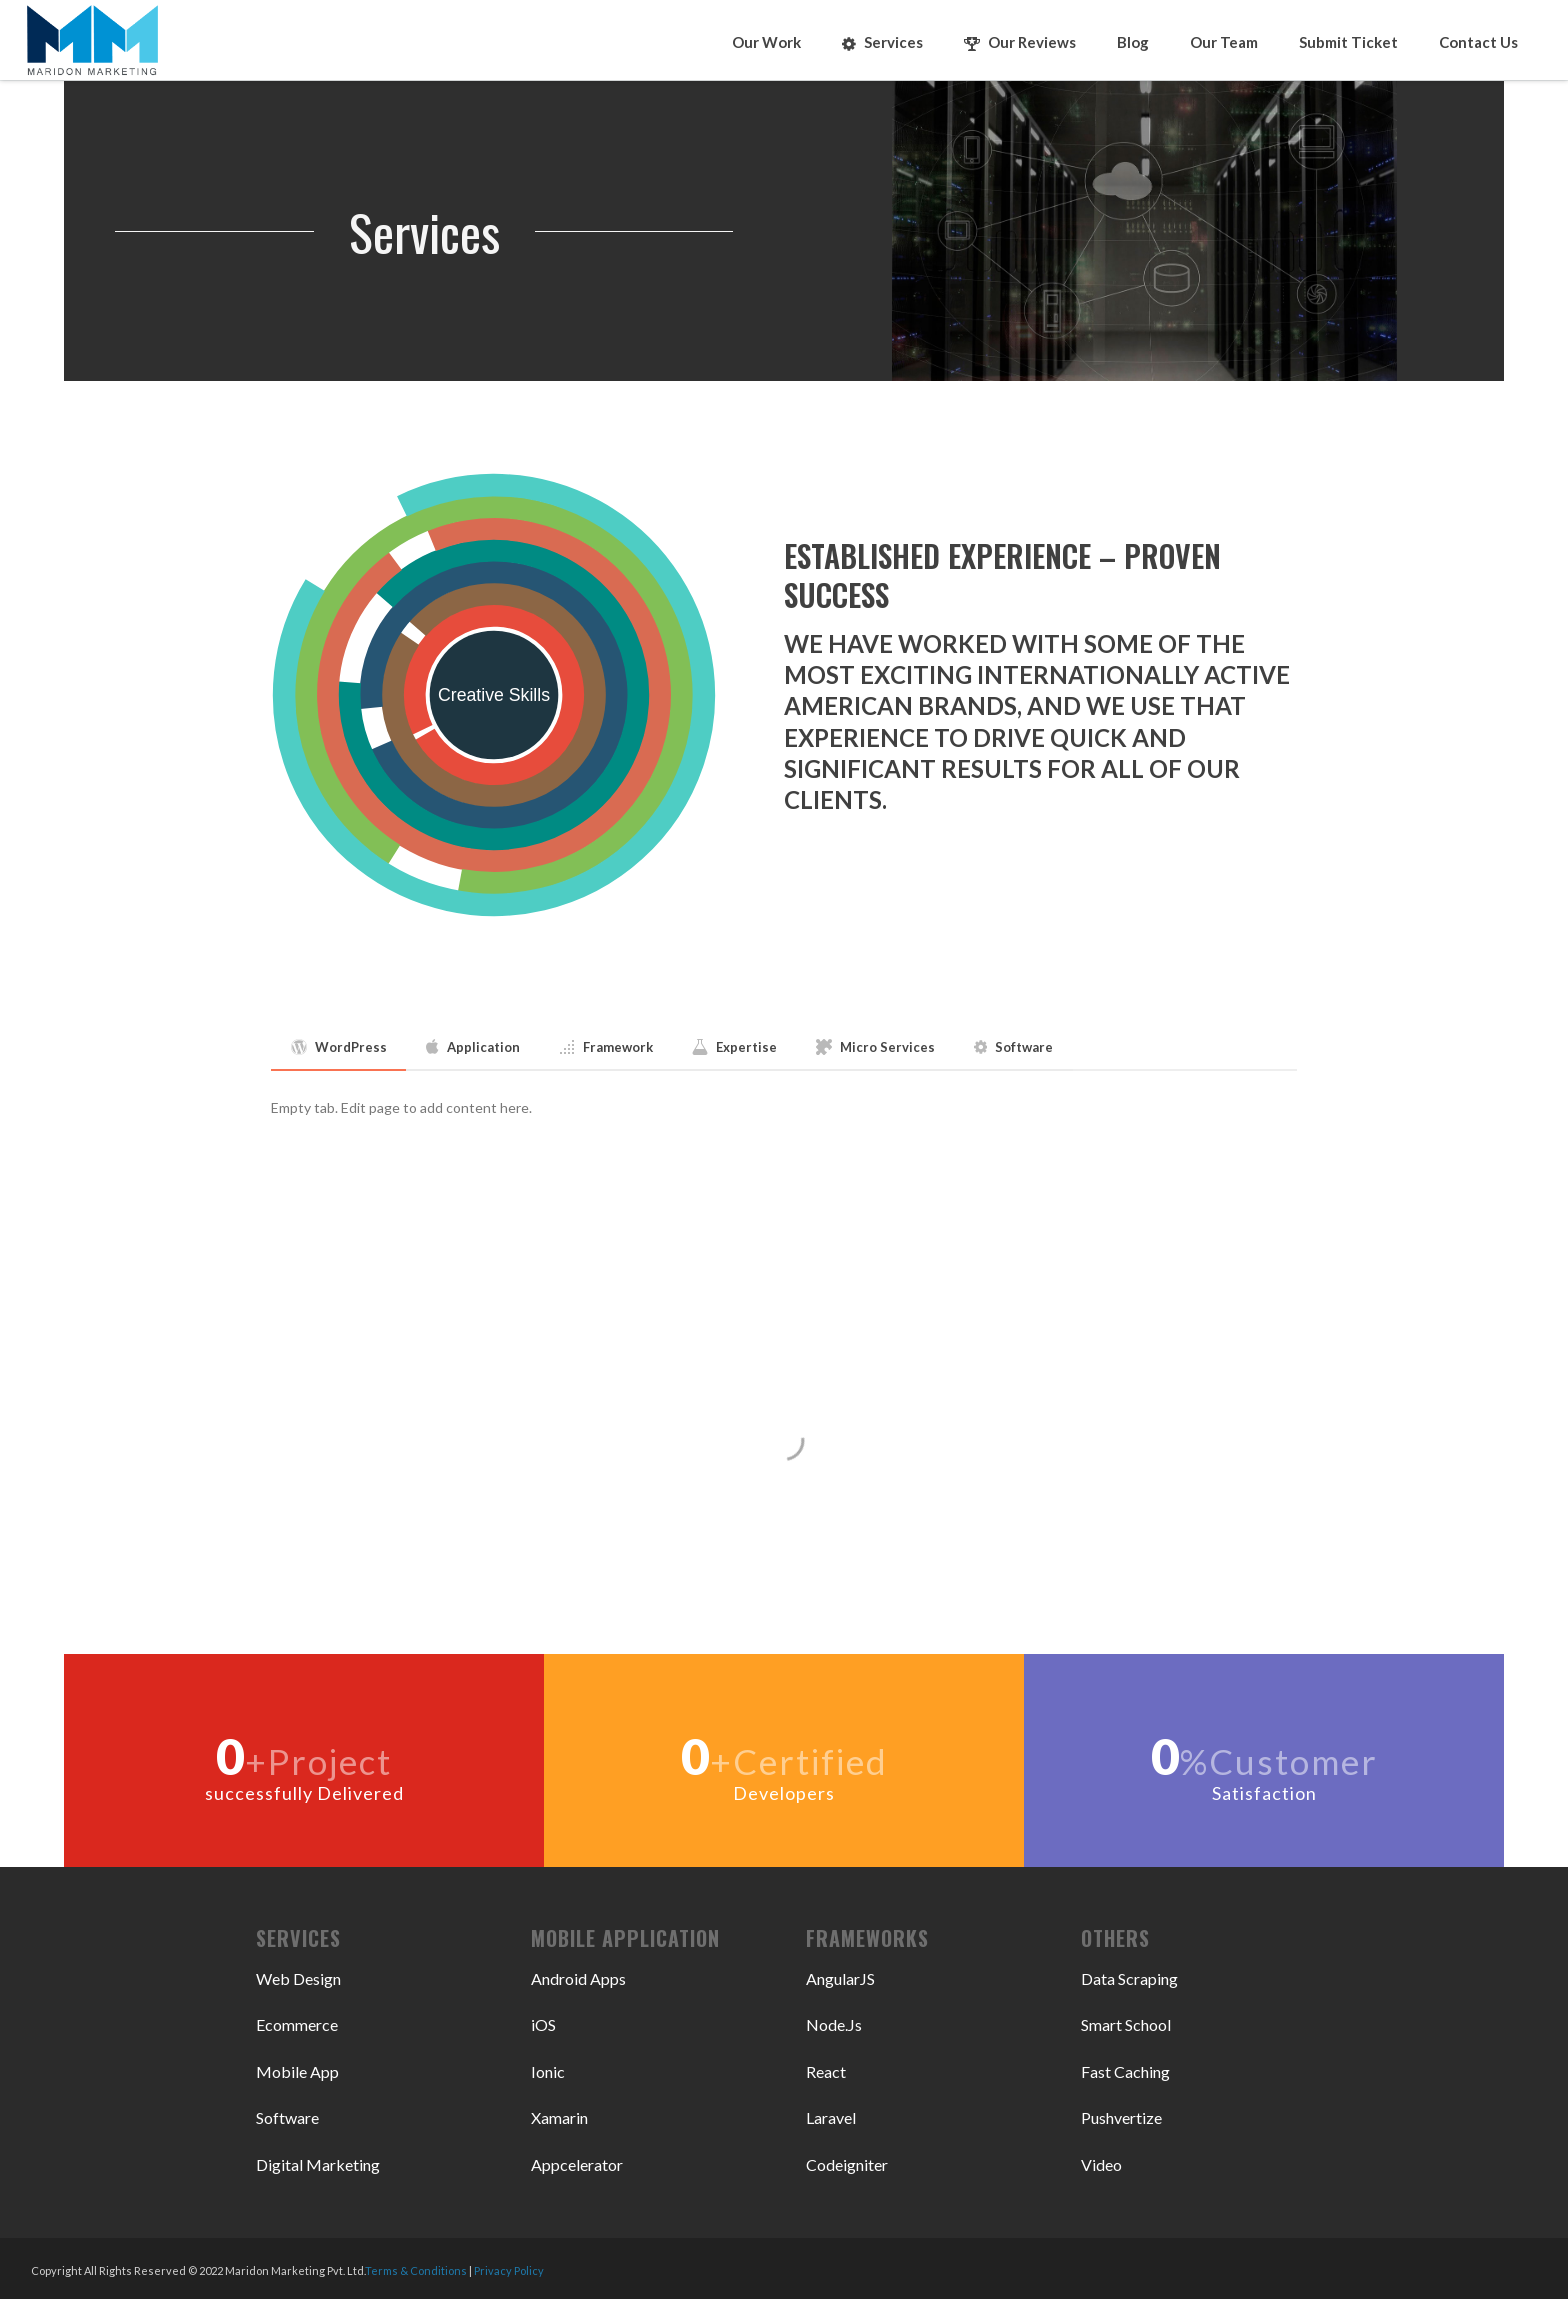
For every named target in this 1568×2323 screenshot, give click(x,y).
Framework (606, 1047)
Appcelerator (577, 2164)
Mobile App (297, 2071)
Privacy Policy (509, 2270)
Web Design (298, 1978)
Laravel (831, 2117)
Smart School (1126, 2024)
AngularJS (840, 1978)
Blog (1133, 42)
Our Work (766, 42)
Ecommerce (297, 2024)
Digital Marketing (318, 2164)
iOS (543, 2024)
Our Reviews (1020, 42)
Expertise (734, 1047)
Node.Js (834, 2024)
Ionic (548, 2071)
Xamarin (559, 2117)
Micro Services (875, 1047)
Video (1101, 2164)
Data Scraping (1129, 1978)
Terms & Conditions (416, 2270)
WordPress (339, 1047)
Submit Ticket (1348, 42)
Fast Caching (1125, 2071)
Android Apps (578, 1978)
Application (473, 1047)
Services (882, 42)
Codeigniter (847, 2164)
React (826, 2071)
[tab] (339, 1047)
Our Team (1224, 42)
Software (1014, 1047)
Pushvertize (1121, 2117)
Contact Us (1478, 42)
